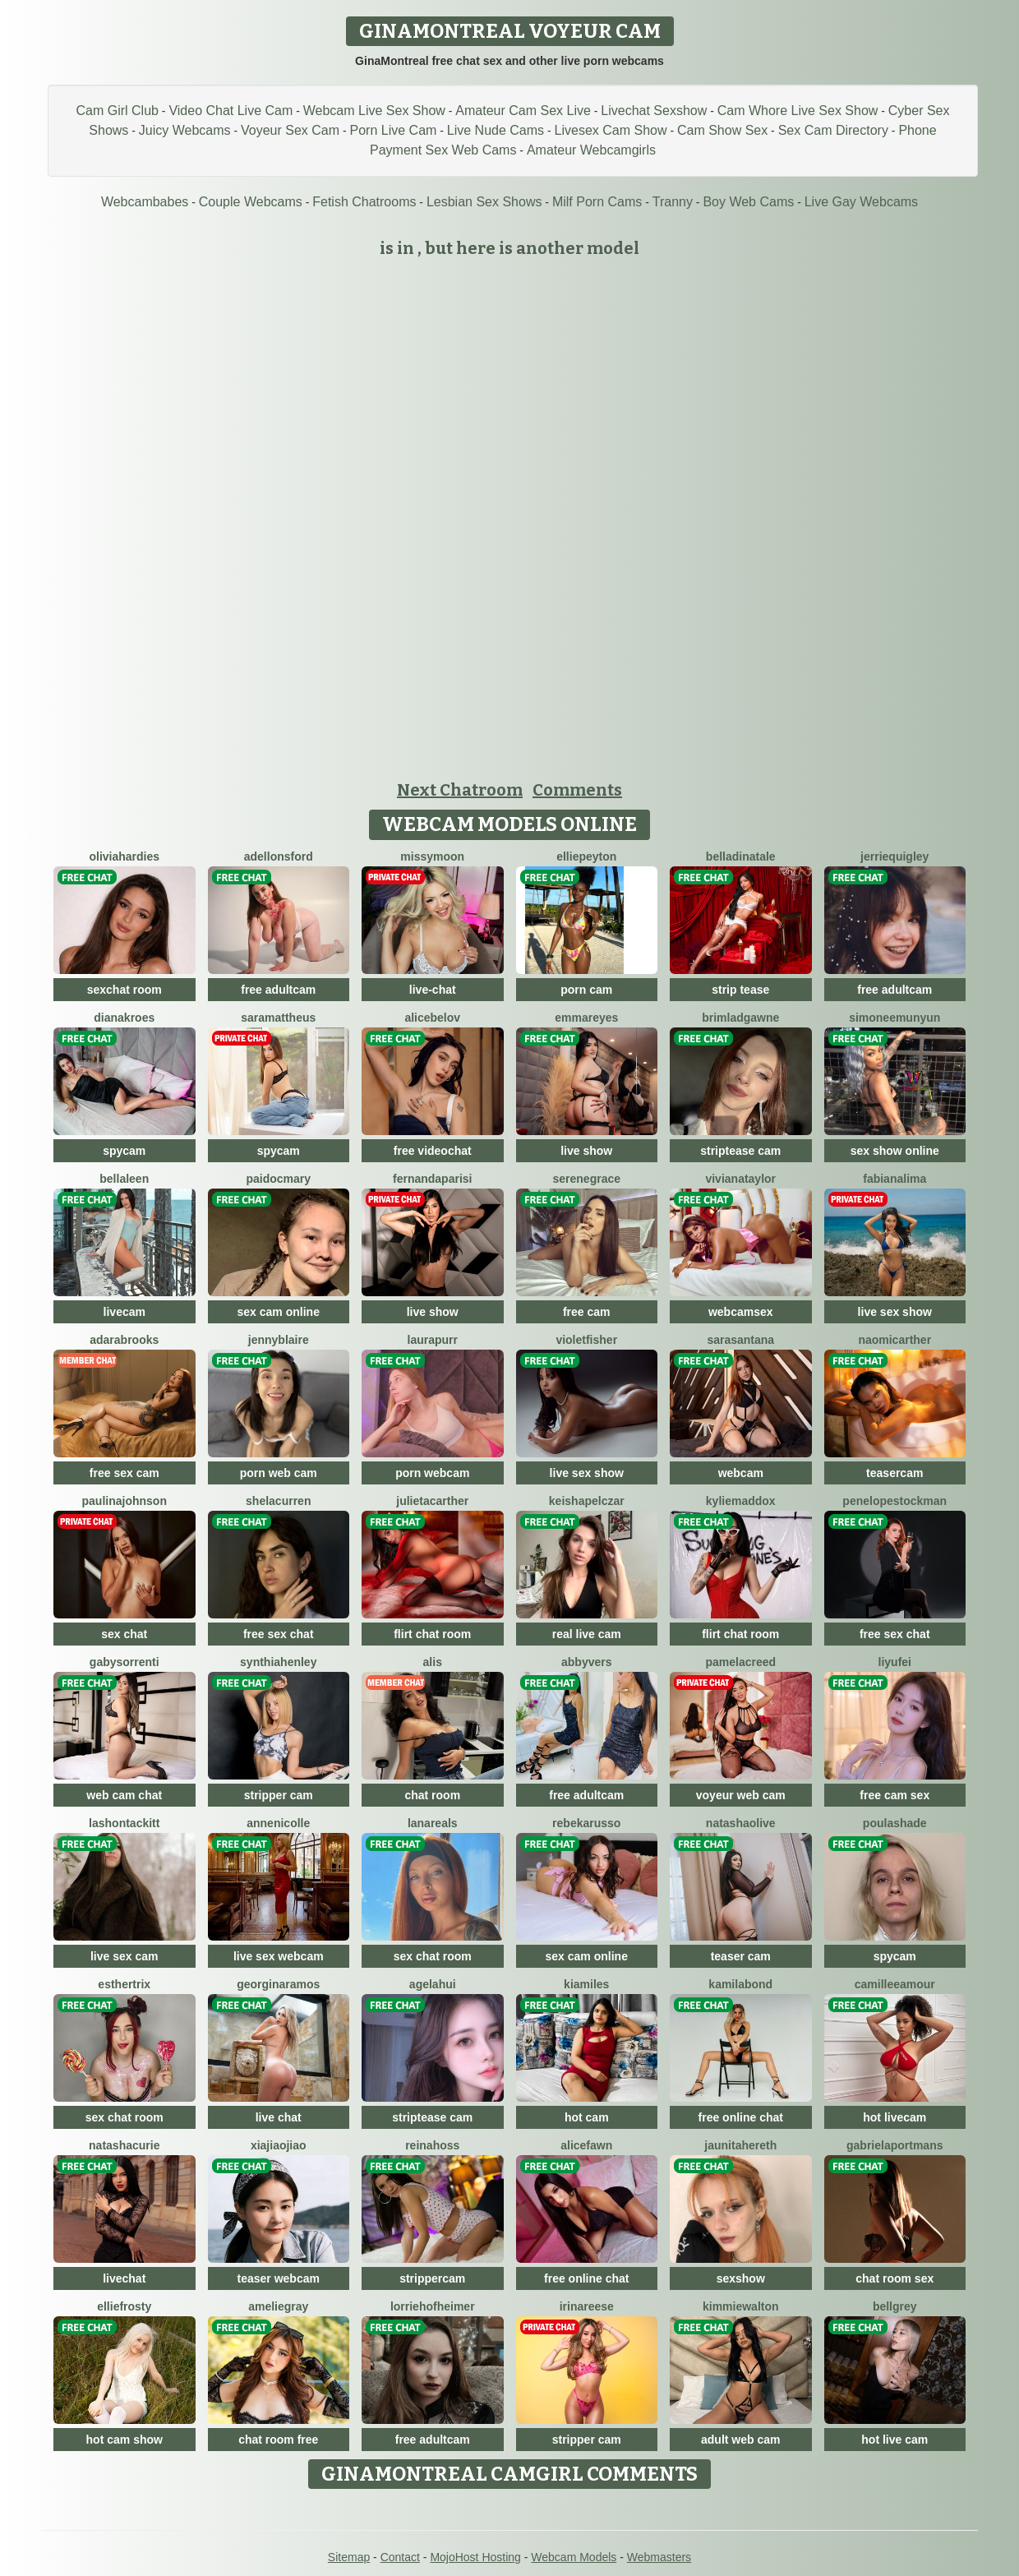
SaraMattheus (278, 1017)
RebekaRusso (586, 1823)
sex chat (124, 1634)
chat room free (278, 2439)
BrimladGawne (740, 1017)
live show (586, 1150)
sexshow (741, 2278)
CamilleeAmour (895, 1984)
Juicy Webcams (185, 130)
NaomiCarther (894, 1339)
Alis (432, 1662)
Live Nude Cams (495, 130)
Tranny (672, 202)
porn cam (586, 989)
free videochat (433, 1150)
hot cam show (124, 2439)
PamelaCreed (740, 1662)
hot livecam (894, 2117)
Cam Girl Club (117, 111)
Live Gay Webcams (861, 202)
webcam (740, 1473)
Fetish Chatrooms (364, 202)
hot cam (587, 2117)
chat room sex (894, 2278)
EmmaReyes (586, 1017)
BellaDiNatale (741, 856)
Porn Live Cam (393, 130)
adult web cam (740, 2439)
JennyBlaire (278, 1339)
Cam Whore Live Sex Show (797, 111)
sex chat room (433, 1956)
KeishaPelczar (587, 1500)
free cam (587, 1311)
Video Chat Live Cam (230, 111)
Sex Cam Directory (833, 130)
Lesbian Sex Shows (484, 202)
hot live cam (894, 2439)
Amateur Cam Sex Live (523, 111)
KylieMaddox (741, 1500)
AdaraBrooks (124, 1339)
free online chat (741, 2117)
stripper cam (278, 1795)
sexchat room (124, 989)
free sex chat (278, 1634)
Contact (400, 2557)
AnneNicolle (278, 1823)
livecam (124, 1311)
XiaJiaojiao (279, 2145)
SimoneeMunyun (894, 1017)
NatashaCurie (124, 2145)
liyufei (894, 1662)
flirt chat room (432, 1634)
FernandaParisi (432, 1178)
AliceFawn (586, 2145)
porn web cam (278, 1473)
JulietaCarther (432, 1500)
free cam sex (894, 1795)
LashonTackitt (124, 1823)
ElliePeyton (586, 856)
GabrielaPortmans (894, 2145)
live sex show (895, 1311)
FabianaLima (894, 1178)
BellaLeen (124, 1178)
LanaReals (433, 1823)
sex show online (895, 1150)
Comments (577, 790)
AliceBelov (432, 1017)
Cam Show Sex (722, 130)
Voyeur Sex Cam (290, 130)
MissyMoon (432, 856)
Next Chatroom (460, 790)
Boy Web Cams (748, 202)
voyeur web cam (741, 1795)
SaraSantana (740, 1339)
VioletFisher (586, 1339)
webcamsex (740, 1311)
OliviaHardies (124, 856)
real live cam (586, 1634)
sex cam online (278, 1311)
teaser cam (741, 1956)
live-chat (432, 989)
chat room (432, 1795)
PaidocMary (278, 1178)
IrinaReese (587, 2306)
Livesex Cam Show (611, 130)
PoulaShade (895, 1823)
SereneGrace (586, 1178)
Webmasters (659, 2557)
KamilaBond (740, 1984)
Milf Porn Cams (597, 202)
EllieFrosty (124, 2306)
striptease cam (740, 1150)
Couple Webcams (250, 202)
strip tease (740, 989)
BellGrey (895, 2306)
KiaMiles (586, 1984)
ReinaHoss (432, 2145)
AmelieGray (278, 2306)
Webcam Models (573, 2557)
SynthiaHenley (278, 1662)
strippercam (432, 2278)
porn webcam (432, 1473)
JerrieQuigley (894, 856)
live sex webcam (278, 1956)
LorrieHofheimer (432, 2306)
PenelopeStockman (894, 1500)
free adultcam (278, 989)
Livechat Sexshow (654, 111)
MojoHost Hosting (475, 2557)
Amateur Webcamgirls (591, 150)
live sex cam (124, 1956)
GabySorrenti (124, 1662)
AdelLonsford (278, 856)
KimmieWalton (741, 2306)
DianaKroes (124, 1017)
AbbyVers (586, 1662)
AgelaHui (432, 1984)
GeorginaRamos (278, 1984)
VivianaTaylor (740, 1178)
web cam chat (124, 1795)
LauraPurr (433, 1339)
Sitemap (349, 2557)
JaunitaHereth (740, 2145)
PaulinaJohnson (124, 1500)
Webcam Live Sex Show (374, 111)
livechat (124, 2278)
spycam (124, 1150)
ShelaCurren (278, 1500)
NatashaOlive (741, 1823)
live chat (279, 2117)
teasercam (894, 1473)
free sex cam (124, 1473)
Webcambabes (144, 202)
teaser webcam (278, 2278)
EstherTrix (124, 1984)
